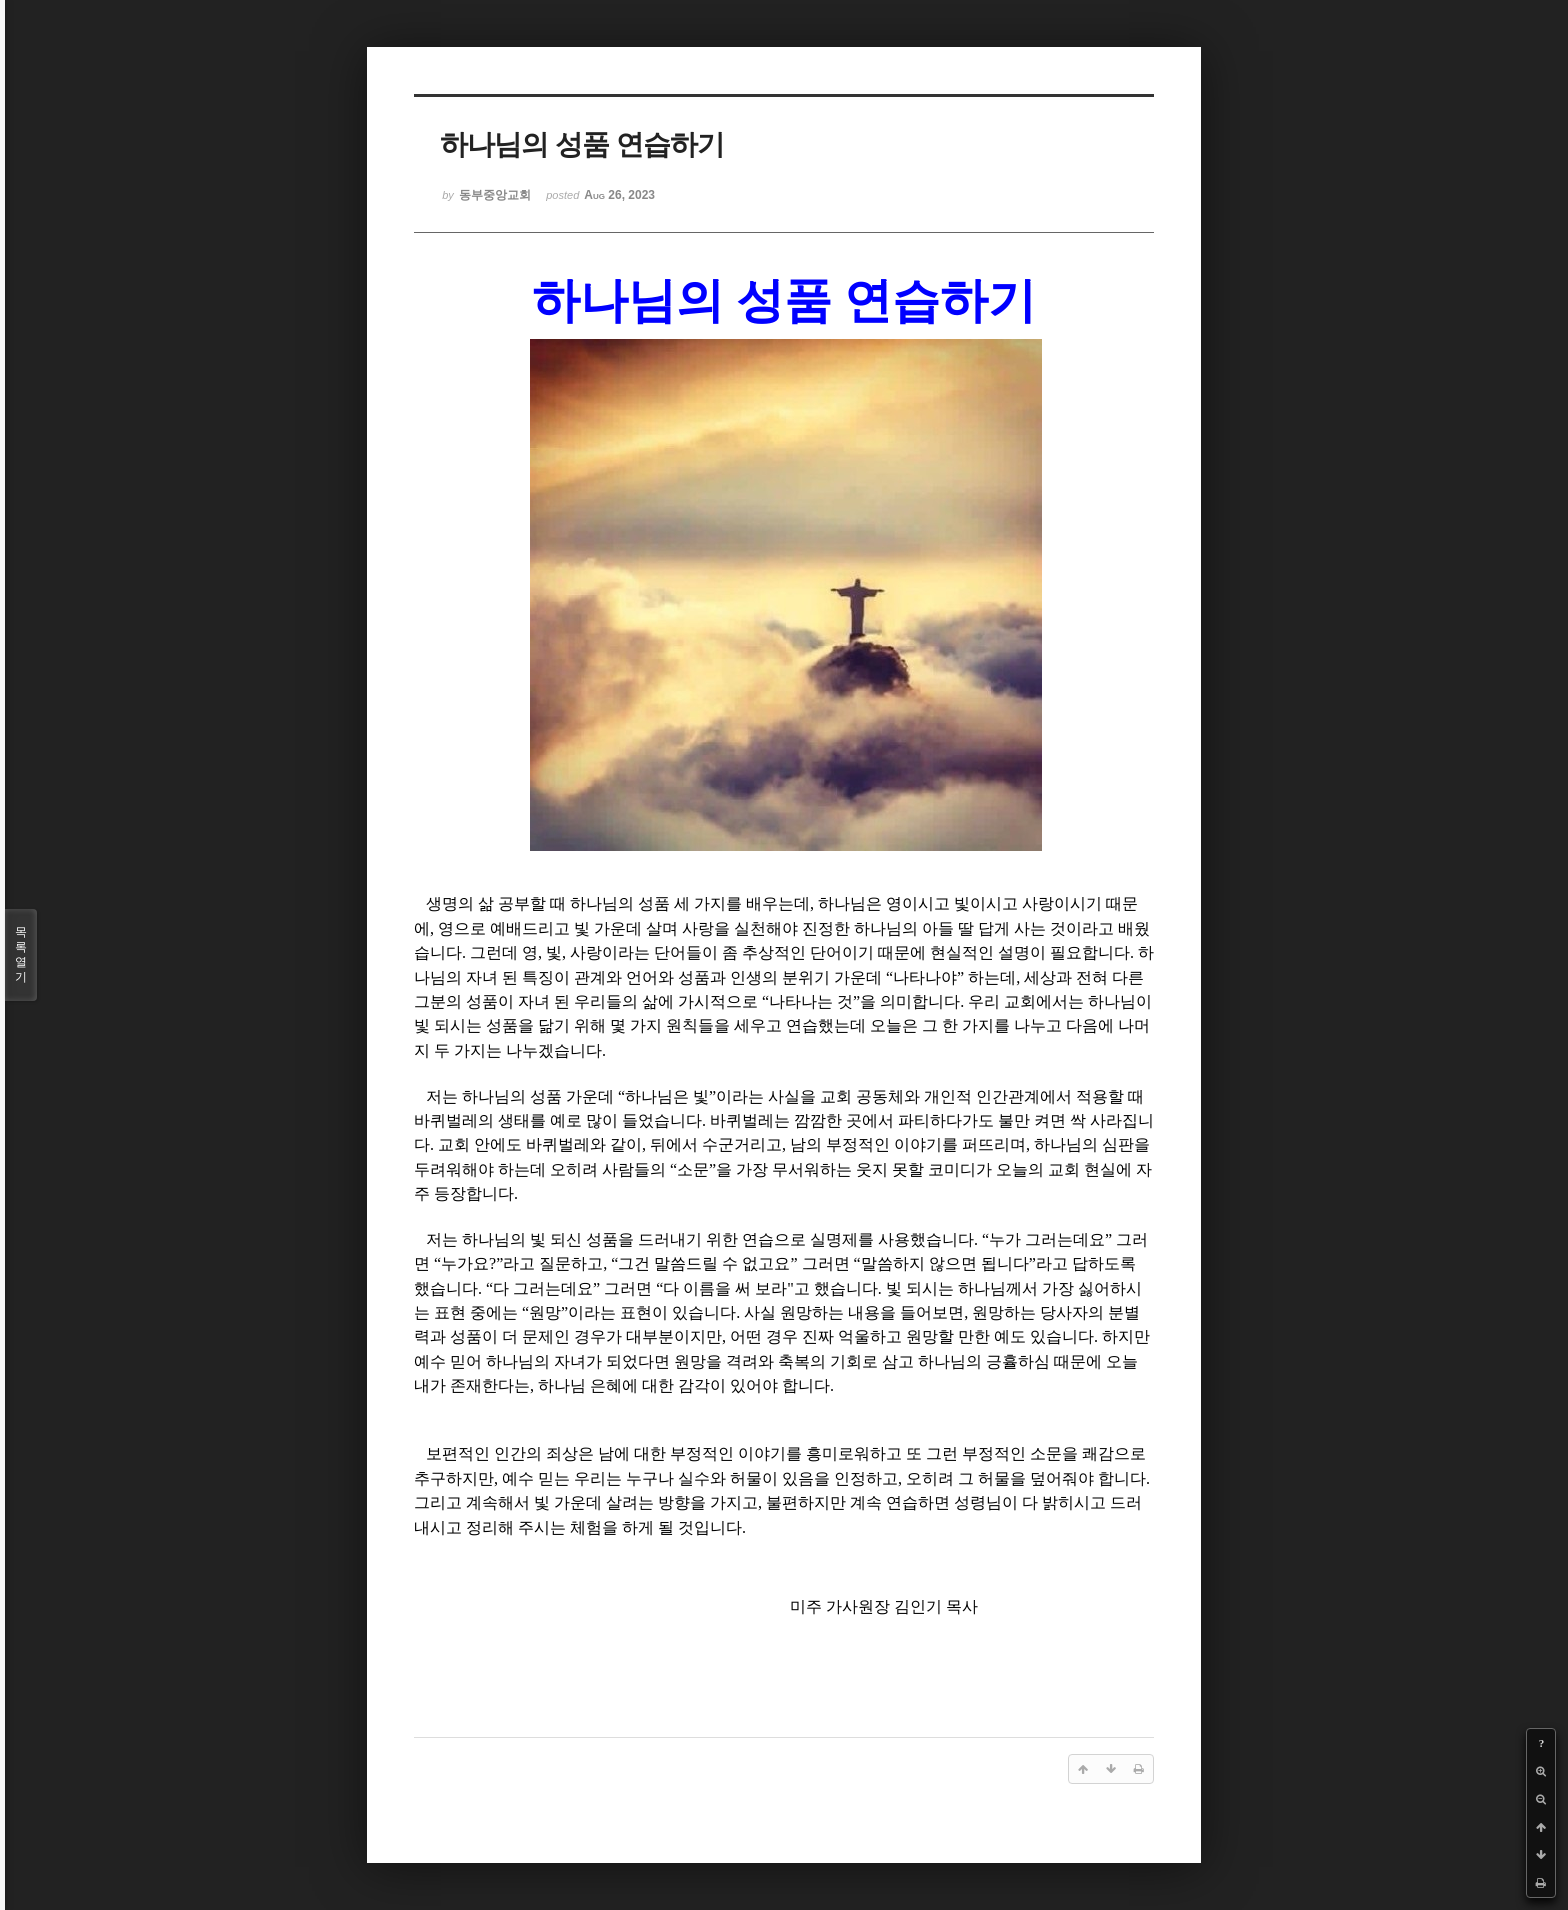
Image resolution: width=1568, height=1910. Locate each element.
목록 (21, 955)
